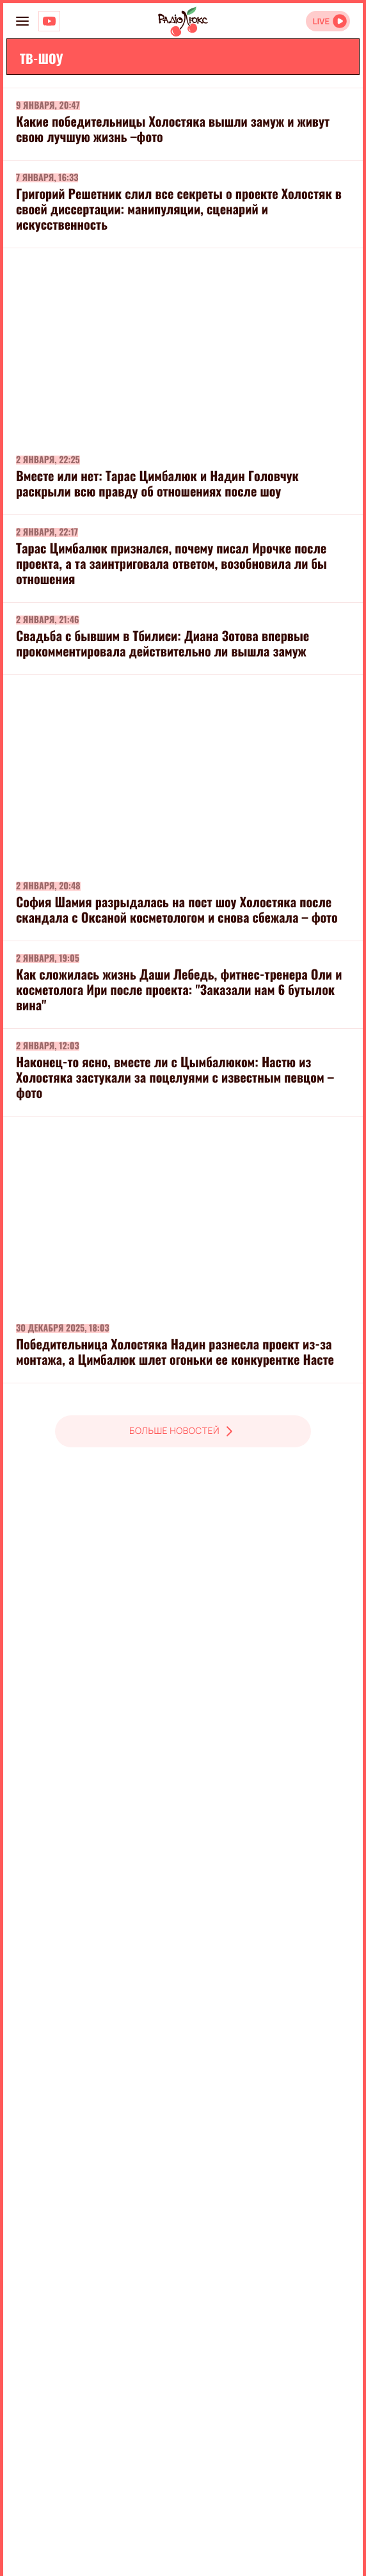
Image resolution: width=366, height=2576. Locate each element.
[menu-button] (22, 21)
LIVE (321, 21)
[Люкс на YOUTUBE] (49, 21)
